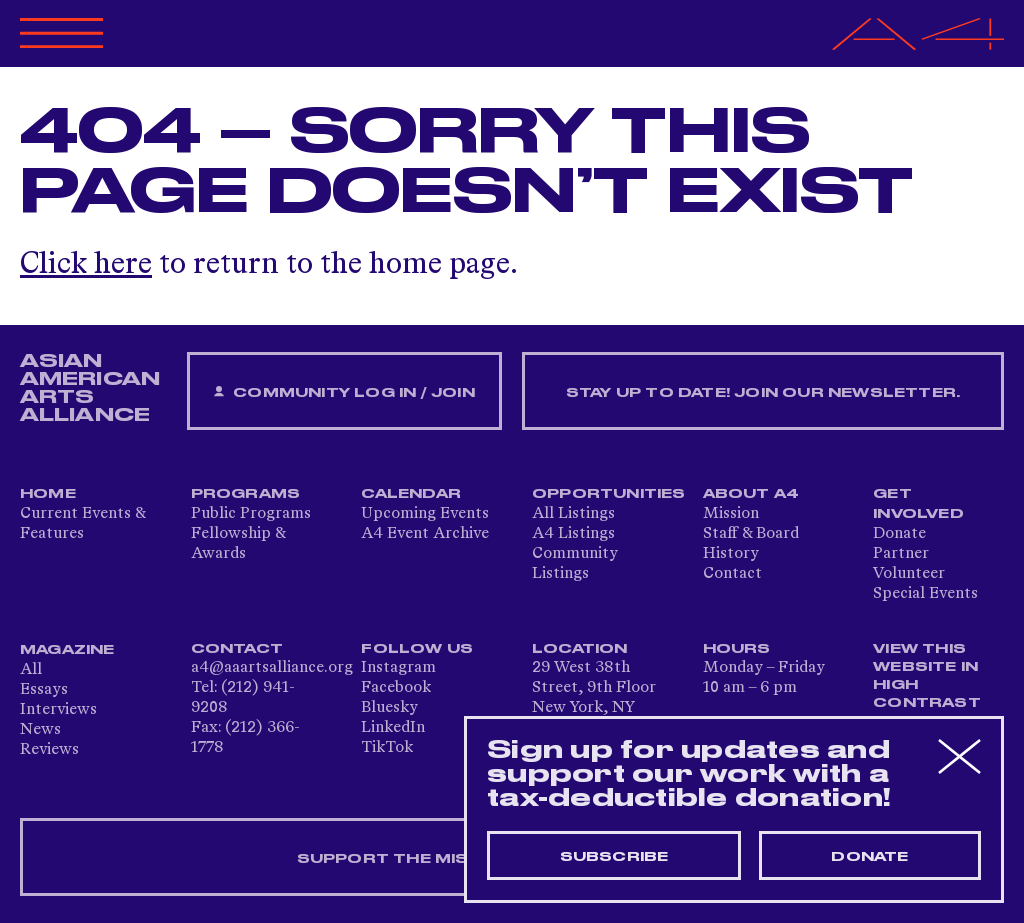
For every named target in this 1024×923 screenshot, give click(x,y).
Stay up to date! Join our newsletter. (763, 393)
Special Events (925, 594)
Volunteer (909, 574)
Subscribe (614, 857)
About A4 (751, 494)
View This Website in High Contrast (927, 676)
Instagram (398, 668)
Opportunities (609, 494)
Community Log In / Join (344, 392)
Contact (732, 574)
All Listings (573, 514)
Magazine (67, 650)
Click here (86, 265)
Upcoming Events (425, 514)
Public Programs (251, 514)
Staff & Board (751, 534)
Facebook (396, 688)
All (31, 670)
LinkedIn (393, 728)
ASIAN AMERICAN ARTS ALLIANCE (90, 388)
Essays (44, 690)
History (731, 554)
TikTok (387, 748)
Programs (246, 494)
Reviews (49, 750)
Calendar (411, 494)
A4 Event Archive (425, 534)
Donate (899, 534)
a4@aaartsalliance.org (272, 668)
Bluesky (389, 708)
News (40, 730)
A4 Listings (573, 534)
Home (48, 494)
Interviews (58, 710)
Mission (731, 514)
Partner (901, 554)
